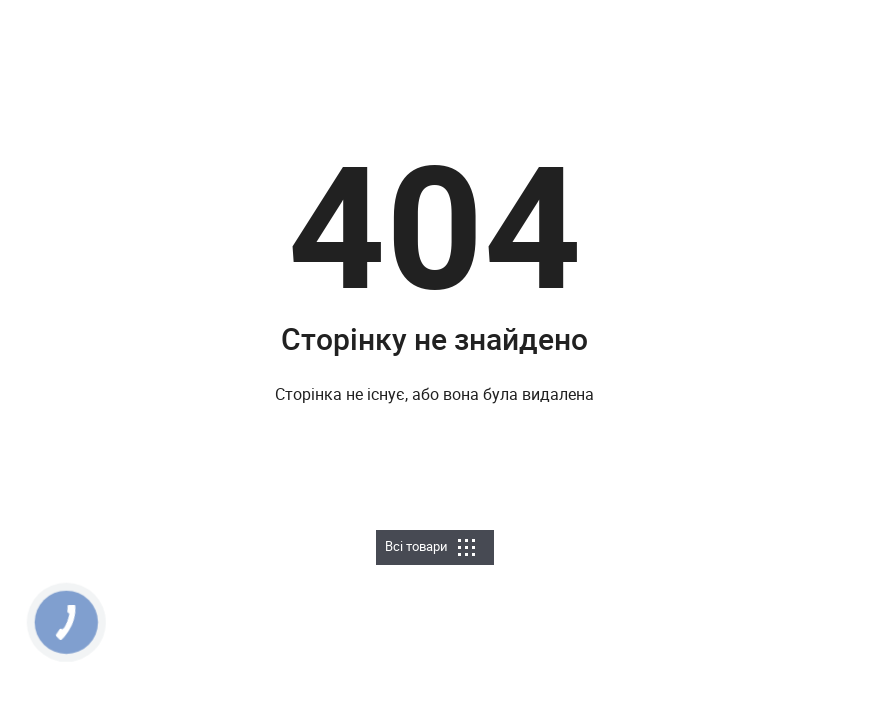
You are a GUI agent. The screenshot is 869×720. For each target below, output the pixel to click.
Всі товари (430, 546)
